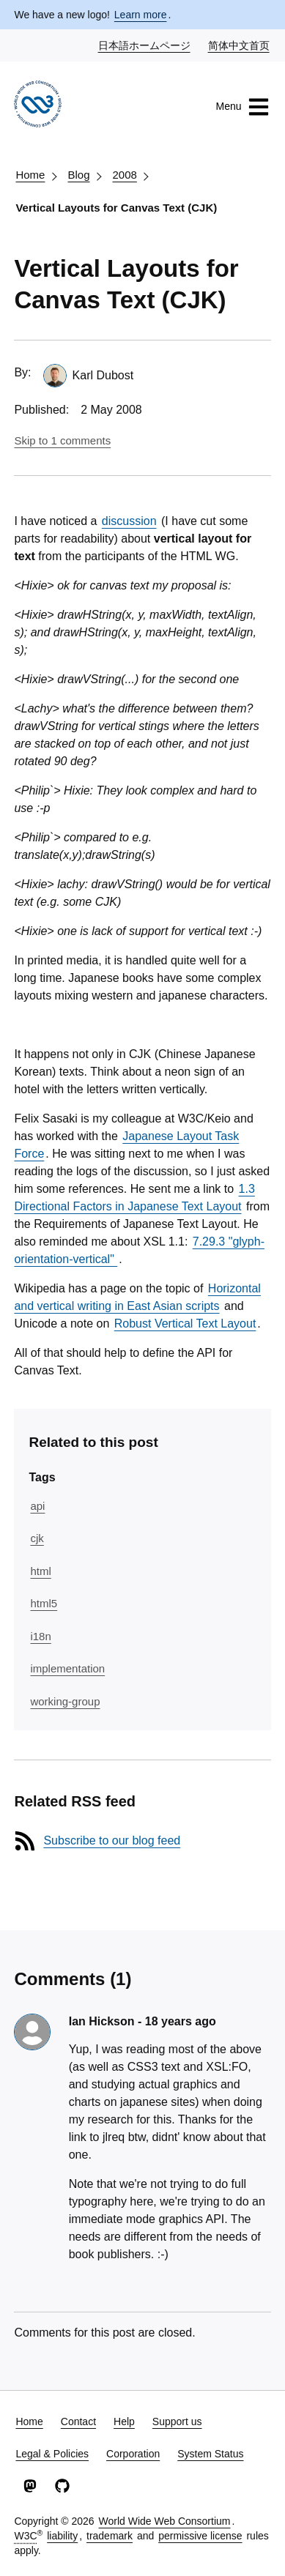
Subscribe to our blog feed (111, 1840)
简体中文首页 (239, 44)
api (37, 1506)
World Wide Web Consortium (164, 2521)
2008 (124, 174)
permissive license (200, 2536)
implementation (67, 1668)
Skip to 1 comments (62, 440)
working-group (65, 1701)
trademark (109, 2536)
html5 (43, 1603)
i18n (40, 1636)
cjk (36, 1538)
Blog (78, 174)
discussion (129, 521)
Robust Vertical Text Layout (185, 1323)
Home (30, 174)
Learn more (140, 15)
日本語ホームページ (145, 44)
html (40, 1571)
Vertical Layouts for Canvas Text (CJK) (116, 207)
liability (62, 2536)
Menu (243, 107)
